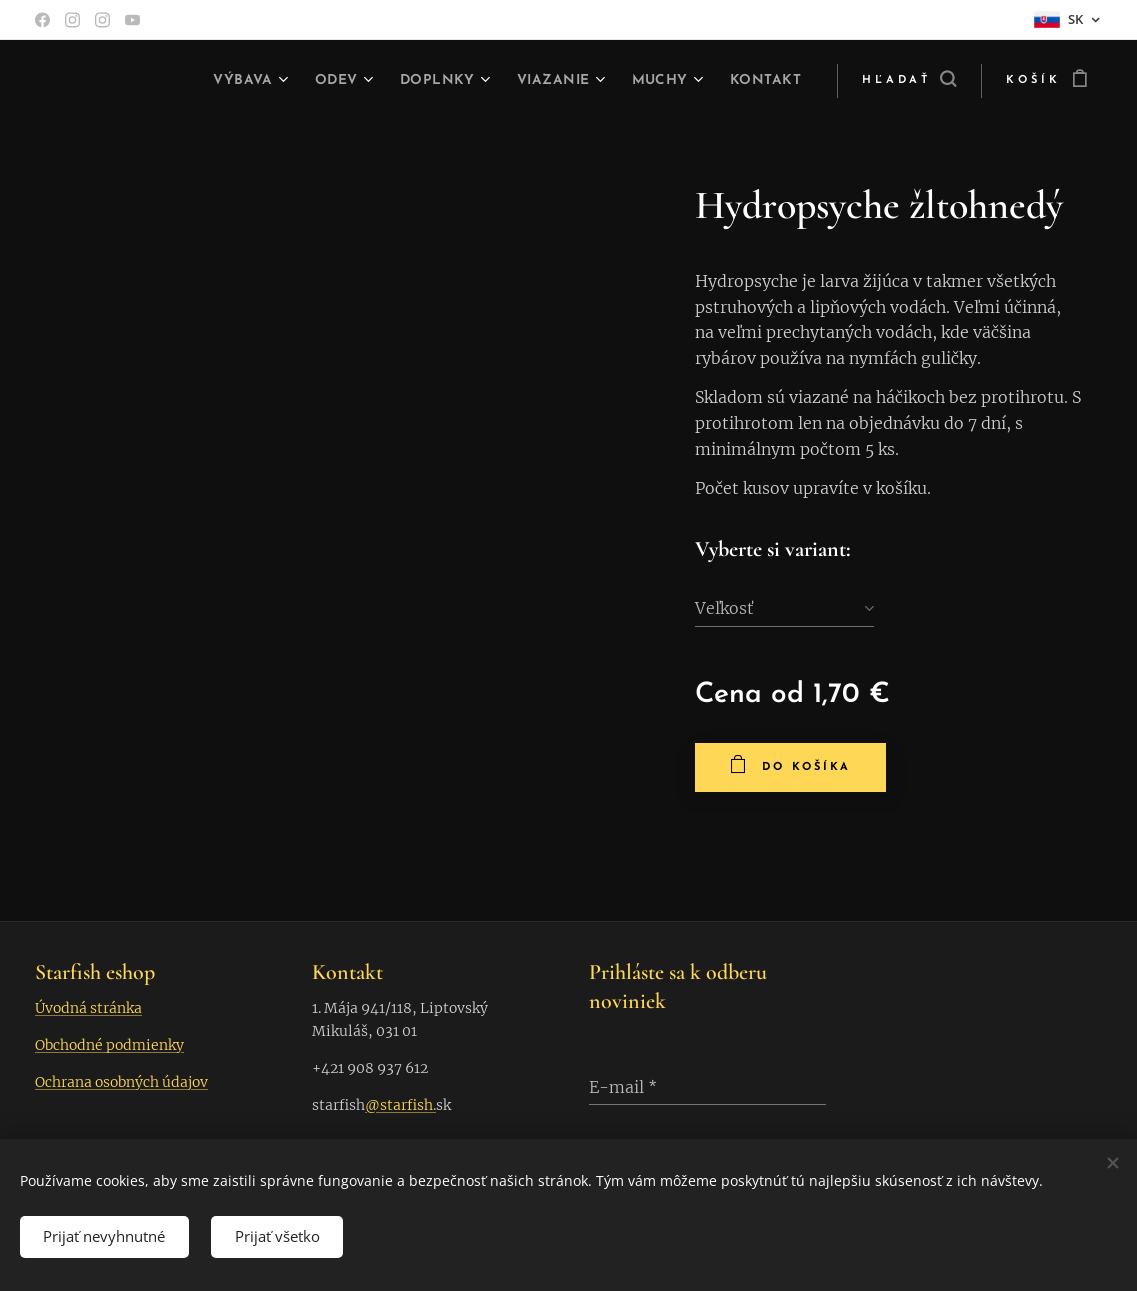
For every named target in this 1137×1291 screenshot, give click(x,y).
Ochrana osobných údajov (121, 1082)
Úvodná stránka (88, 1007)
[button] (909, 81)
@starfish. (400, 1105)
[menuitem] (231, 81)
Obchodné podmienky (109, 1044)
